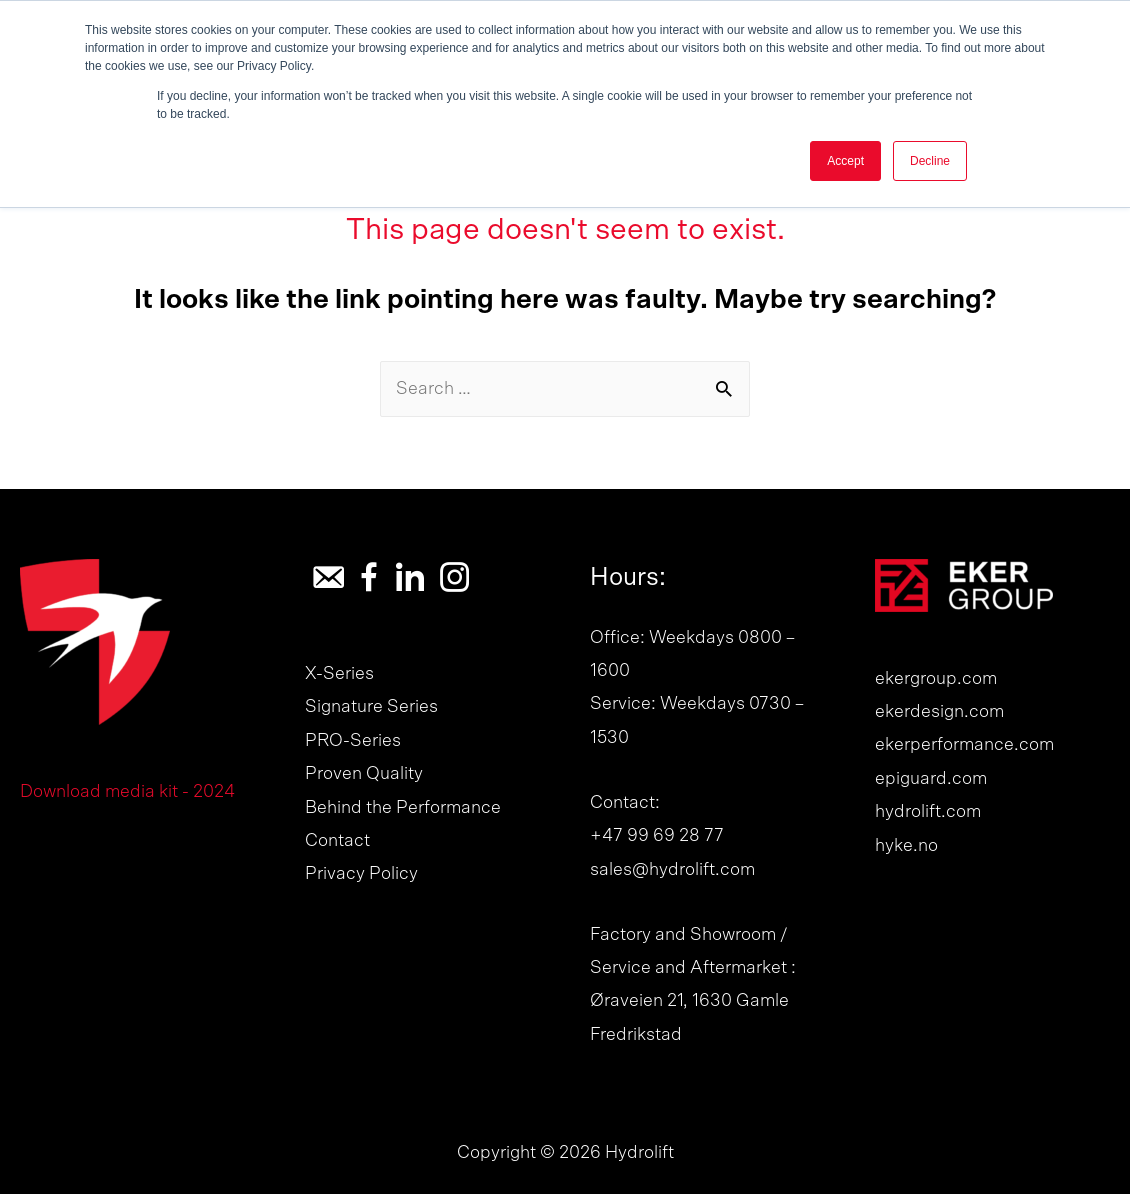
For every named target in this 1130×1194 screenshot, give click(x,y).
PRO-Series (353, 741)
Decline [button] (930, 161)
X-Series (339, 674)
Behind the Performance (403, 808)
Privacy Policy (361, 874)
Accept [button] (845, 161)
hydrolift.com (928, 812)
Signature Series (371, 707)
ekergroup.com (936, 679)
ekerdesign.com (939, 712)
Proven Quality (364, 774)
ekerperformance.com (964, 745)
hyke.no (906, 846)
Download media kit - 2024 (127, 792)
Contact (337, 841)
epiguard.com (931, 779)
